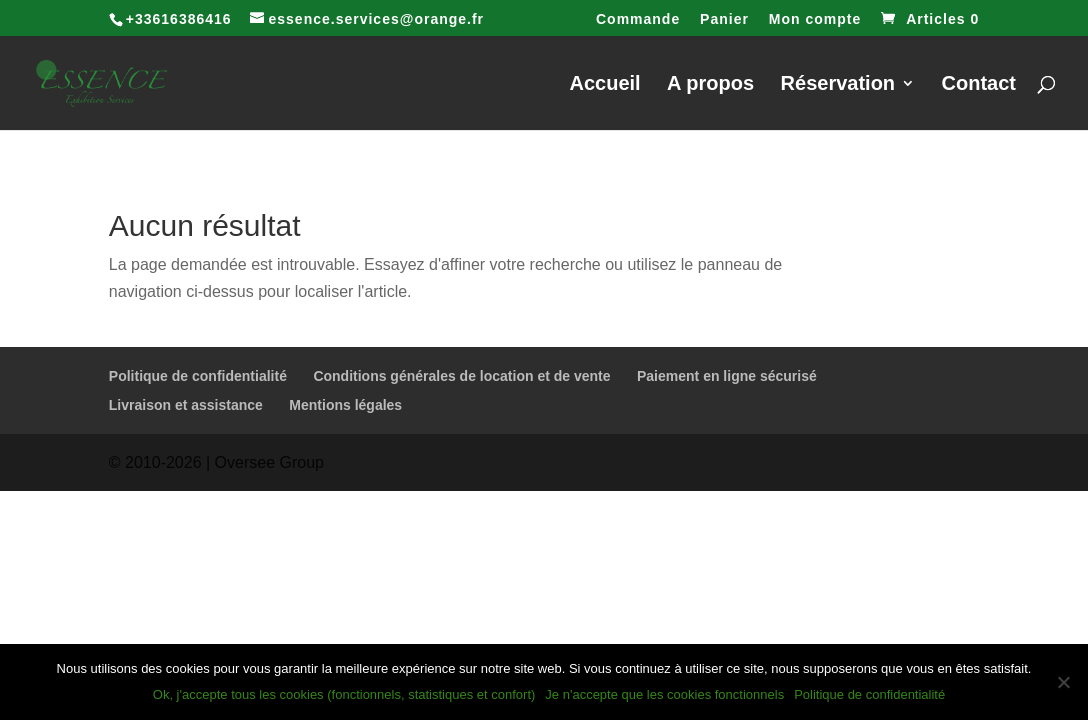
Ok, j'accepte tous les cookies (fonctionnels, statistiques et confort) (344, 694)
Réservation (838, 85)
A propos (710, 85)
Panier (724, 19)
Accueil (605, 85)
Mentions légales (345, 405)
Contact (979, 85)
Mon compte (815, 19)
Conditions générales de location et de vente (461, 376)
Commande (638, 19)
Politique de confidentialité (198, 376)
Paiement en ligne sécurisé (727, 376)
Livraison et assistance (186, 405)
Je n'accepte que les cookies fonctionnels (664, 694)
